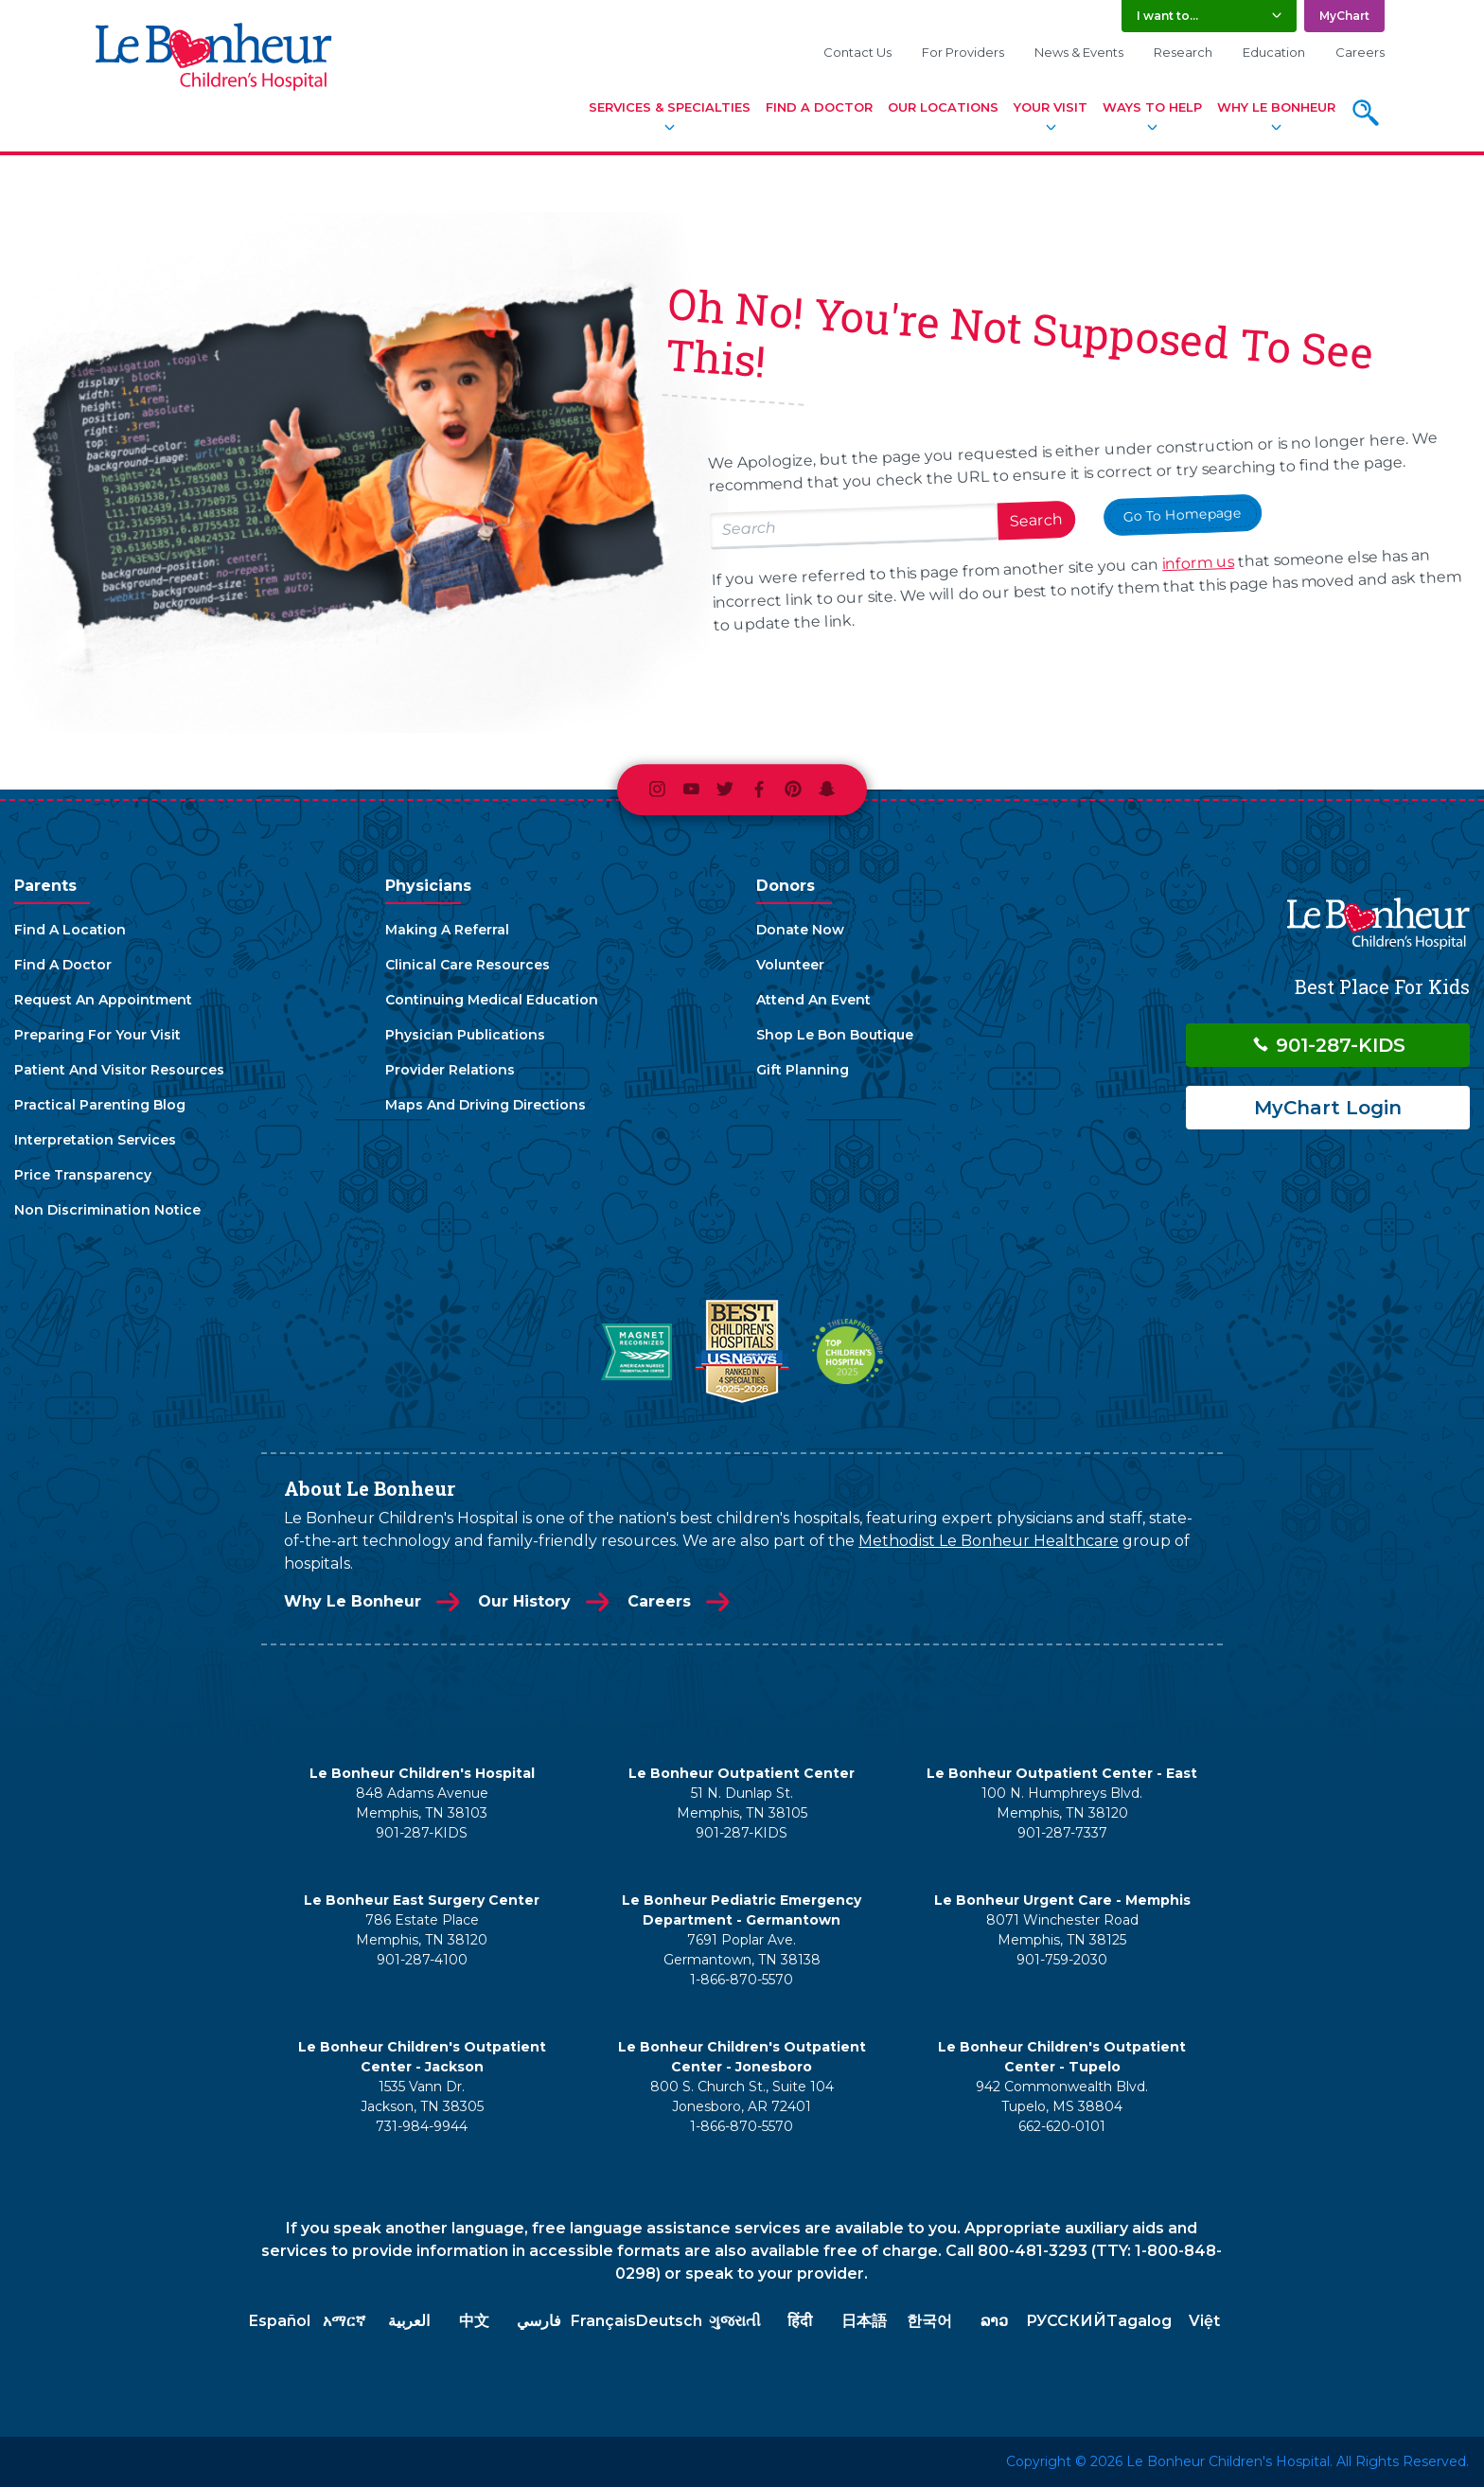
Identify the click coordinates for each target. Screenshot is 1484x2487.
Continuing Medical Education (491, 999)
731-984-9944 (422, 2126)
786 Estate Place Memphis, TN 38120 (421, 1929)
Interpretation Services (95, 1139)
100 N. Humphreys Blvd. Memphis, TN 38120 (1061, 1803)
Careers (1360, 52)
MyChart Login (1328, 1107)
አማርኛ (344, 2321)
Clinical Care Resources (467, 964)
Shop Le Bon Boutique (834, 1034)
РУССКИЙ (1066, 2321)
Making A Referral (447, 929)
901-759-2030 (1061, 1959)
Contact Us (857, 52)
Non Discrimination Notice (107, 1209)
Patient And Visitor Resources (119, 1069)
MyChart (1344, 16)
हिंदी (799, 2321)
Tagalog (1139, 2321)
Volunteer (790, 964)
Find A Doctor (819, 107)
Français (603, 2321)
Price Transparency (82, 1174)
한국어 (929, 2321)
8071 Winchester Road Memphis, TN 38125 (1062, 1929)
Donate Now (800, 929)
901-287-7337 (1062, 1832)
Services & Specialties (670, 107)
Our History (524, 1601)
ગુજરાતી (735, 2321)
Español (279, 2321)
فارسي (539, 2321)
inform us (1198, 563)
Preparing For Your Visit (97, 1034)
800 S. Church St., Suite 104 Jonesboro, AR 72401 (742, 2096)
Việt (1204, 2321)
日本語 (864, 2321)
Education (1274, 52)
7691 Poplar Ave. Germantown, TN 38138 (742, 1949)
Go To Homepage (1183, 514)
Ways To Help (1152, 107)
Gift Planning (802, 1069)
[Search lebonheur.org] (854, 526)
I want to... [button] (1167, 16)
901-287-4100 (422, 1959)
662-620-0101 (1061, 2126)
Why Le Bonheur (1276, 107)
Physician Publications (465, 1034)
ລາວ (994, 2321)
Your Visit (1050, 107)
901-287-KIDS (1328, 1045)
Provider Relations (450, 1069)
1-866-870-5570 (741, 1979)
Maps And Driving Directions (485, 1104)
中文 (474, 2321)
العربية (409, 2321)
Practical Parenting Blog (100, 1104)
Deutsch (669, 2321)
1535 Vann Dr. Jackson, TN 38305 (422, 2096)
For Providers (963, 52)
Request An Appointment (103, 999)
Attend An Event (813, 999)
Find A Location (70, 929)
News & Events (1078, 52)
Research (1183, 52)
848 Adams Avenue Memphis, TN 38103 (422, 1803)
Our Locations (943, 107)
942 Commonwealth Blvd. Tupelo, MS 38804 (1062, 2096)
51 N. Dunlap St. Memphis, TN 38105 (742, 1803)
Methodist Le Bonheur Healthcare (988, 1541)
